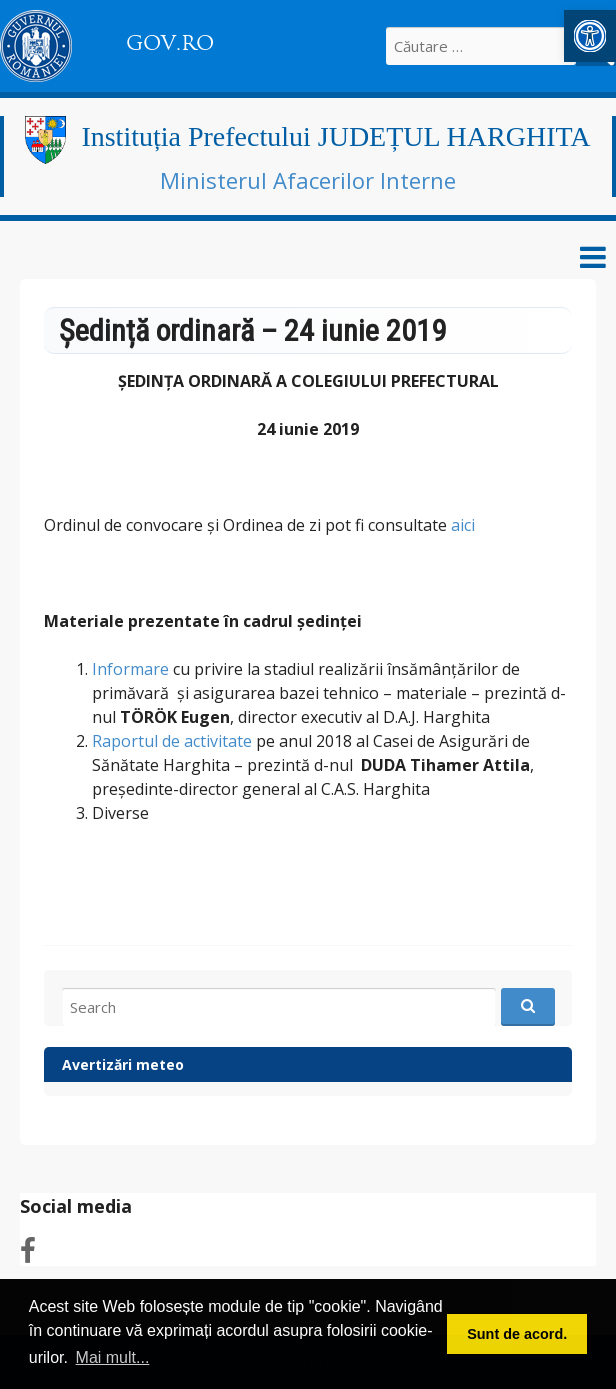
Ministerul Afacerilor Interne (308, 180)
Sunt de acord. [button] (517, 1334)
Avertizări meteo (123, 1064)
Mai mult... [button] (113, 1357)
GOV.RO (170, 43)
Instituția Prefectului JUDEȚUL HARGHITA (335, 136)
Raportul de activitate (172, 741)
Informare (130, 669)
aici (463, 525)
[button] (590, 36)
